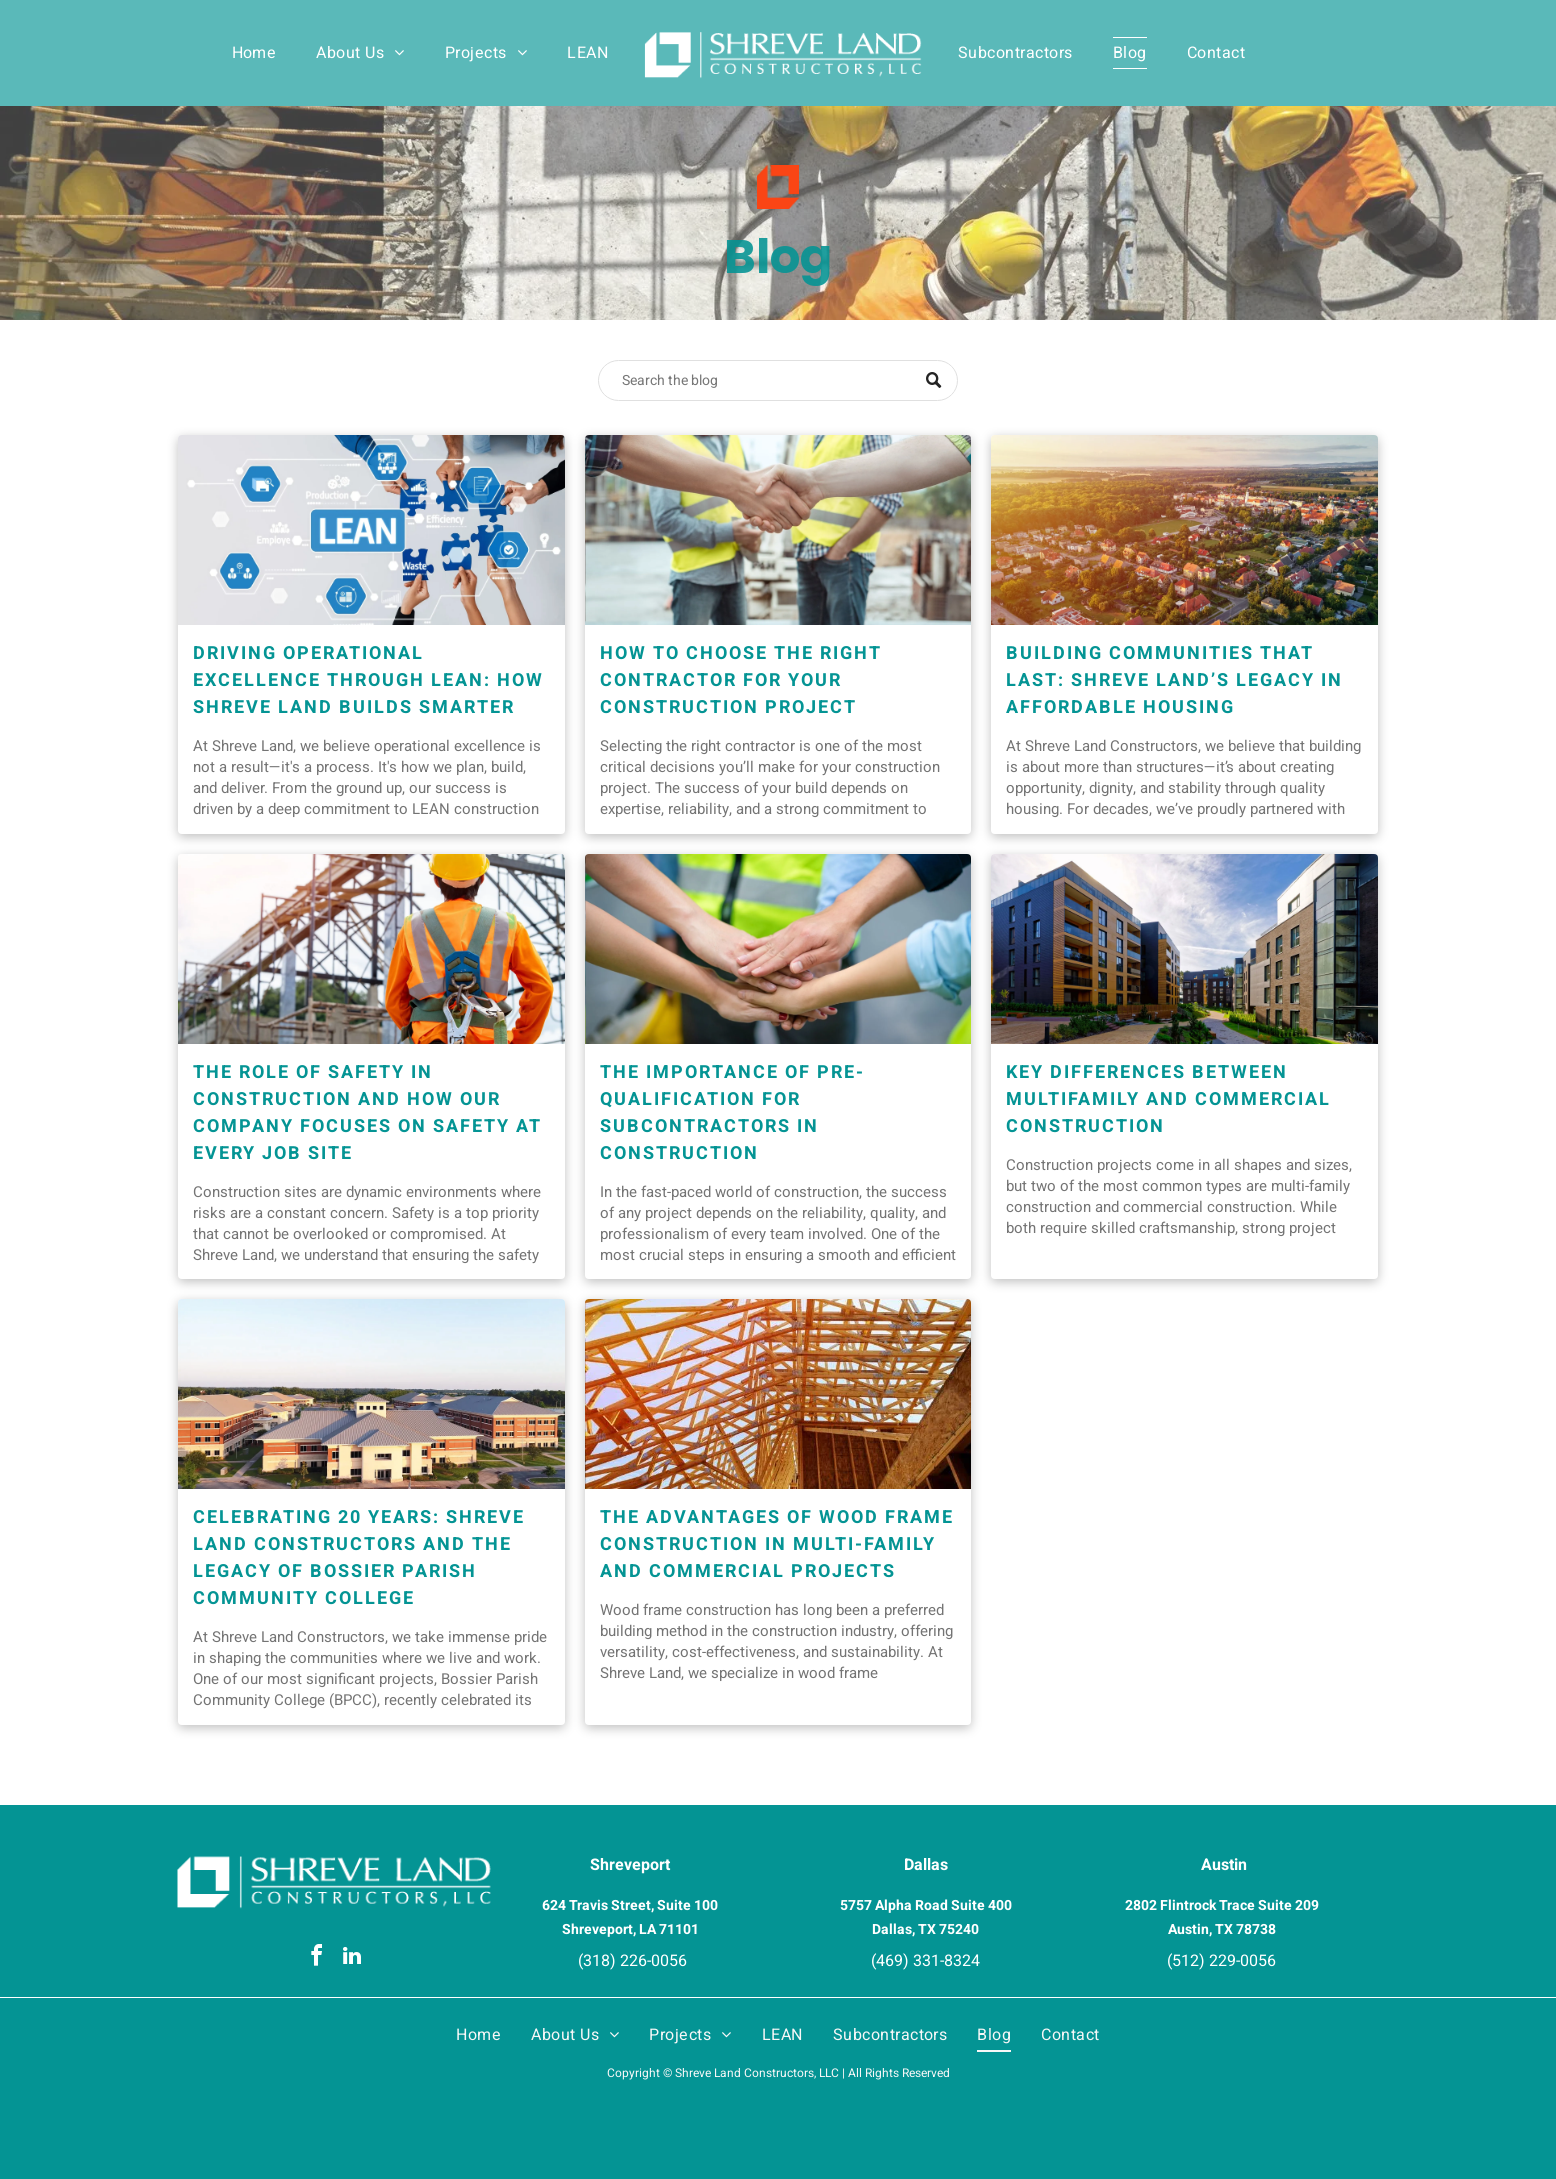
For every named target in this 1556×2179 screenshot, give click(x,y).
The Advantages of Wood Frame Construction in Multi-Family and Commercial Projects (777, 1544)
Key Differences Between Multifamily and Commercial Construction (1168, 1099)
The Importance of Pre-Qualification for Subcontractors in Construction (732, 1113)
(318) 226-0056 (632, 1961)
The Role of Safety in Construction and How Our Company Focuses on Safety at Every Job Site (367, 1113)
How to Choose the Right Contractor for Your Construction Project (741, 680)
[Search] (778, 380)
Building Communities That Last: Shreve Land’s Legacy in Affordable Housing (1174, 680)
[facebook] (316, 1958)
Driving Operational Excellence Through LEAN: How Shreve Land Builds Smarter (368, 680)
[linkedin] (352, 1958)
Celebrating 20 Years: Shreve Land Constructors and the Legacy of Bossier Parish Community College (359, 1558)
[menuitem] (254, 53)
